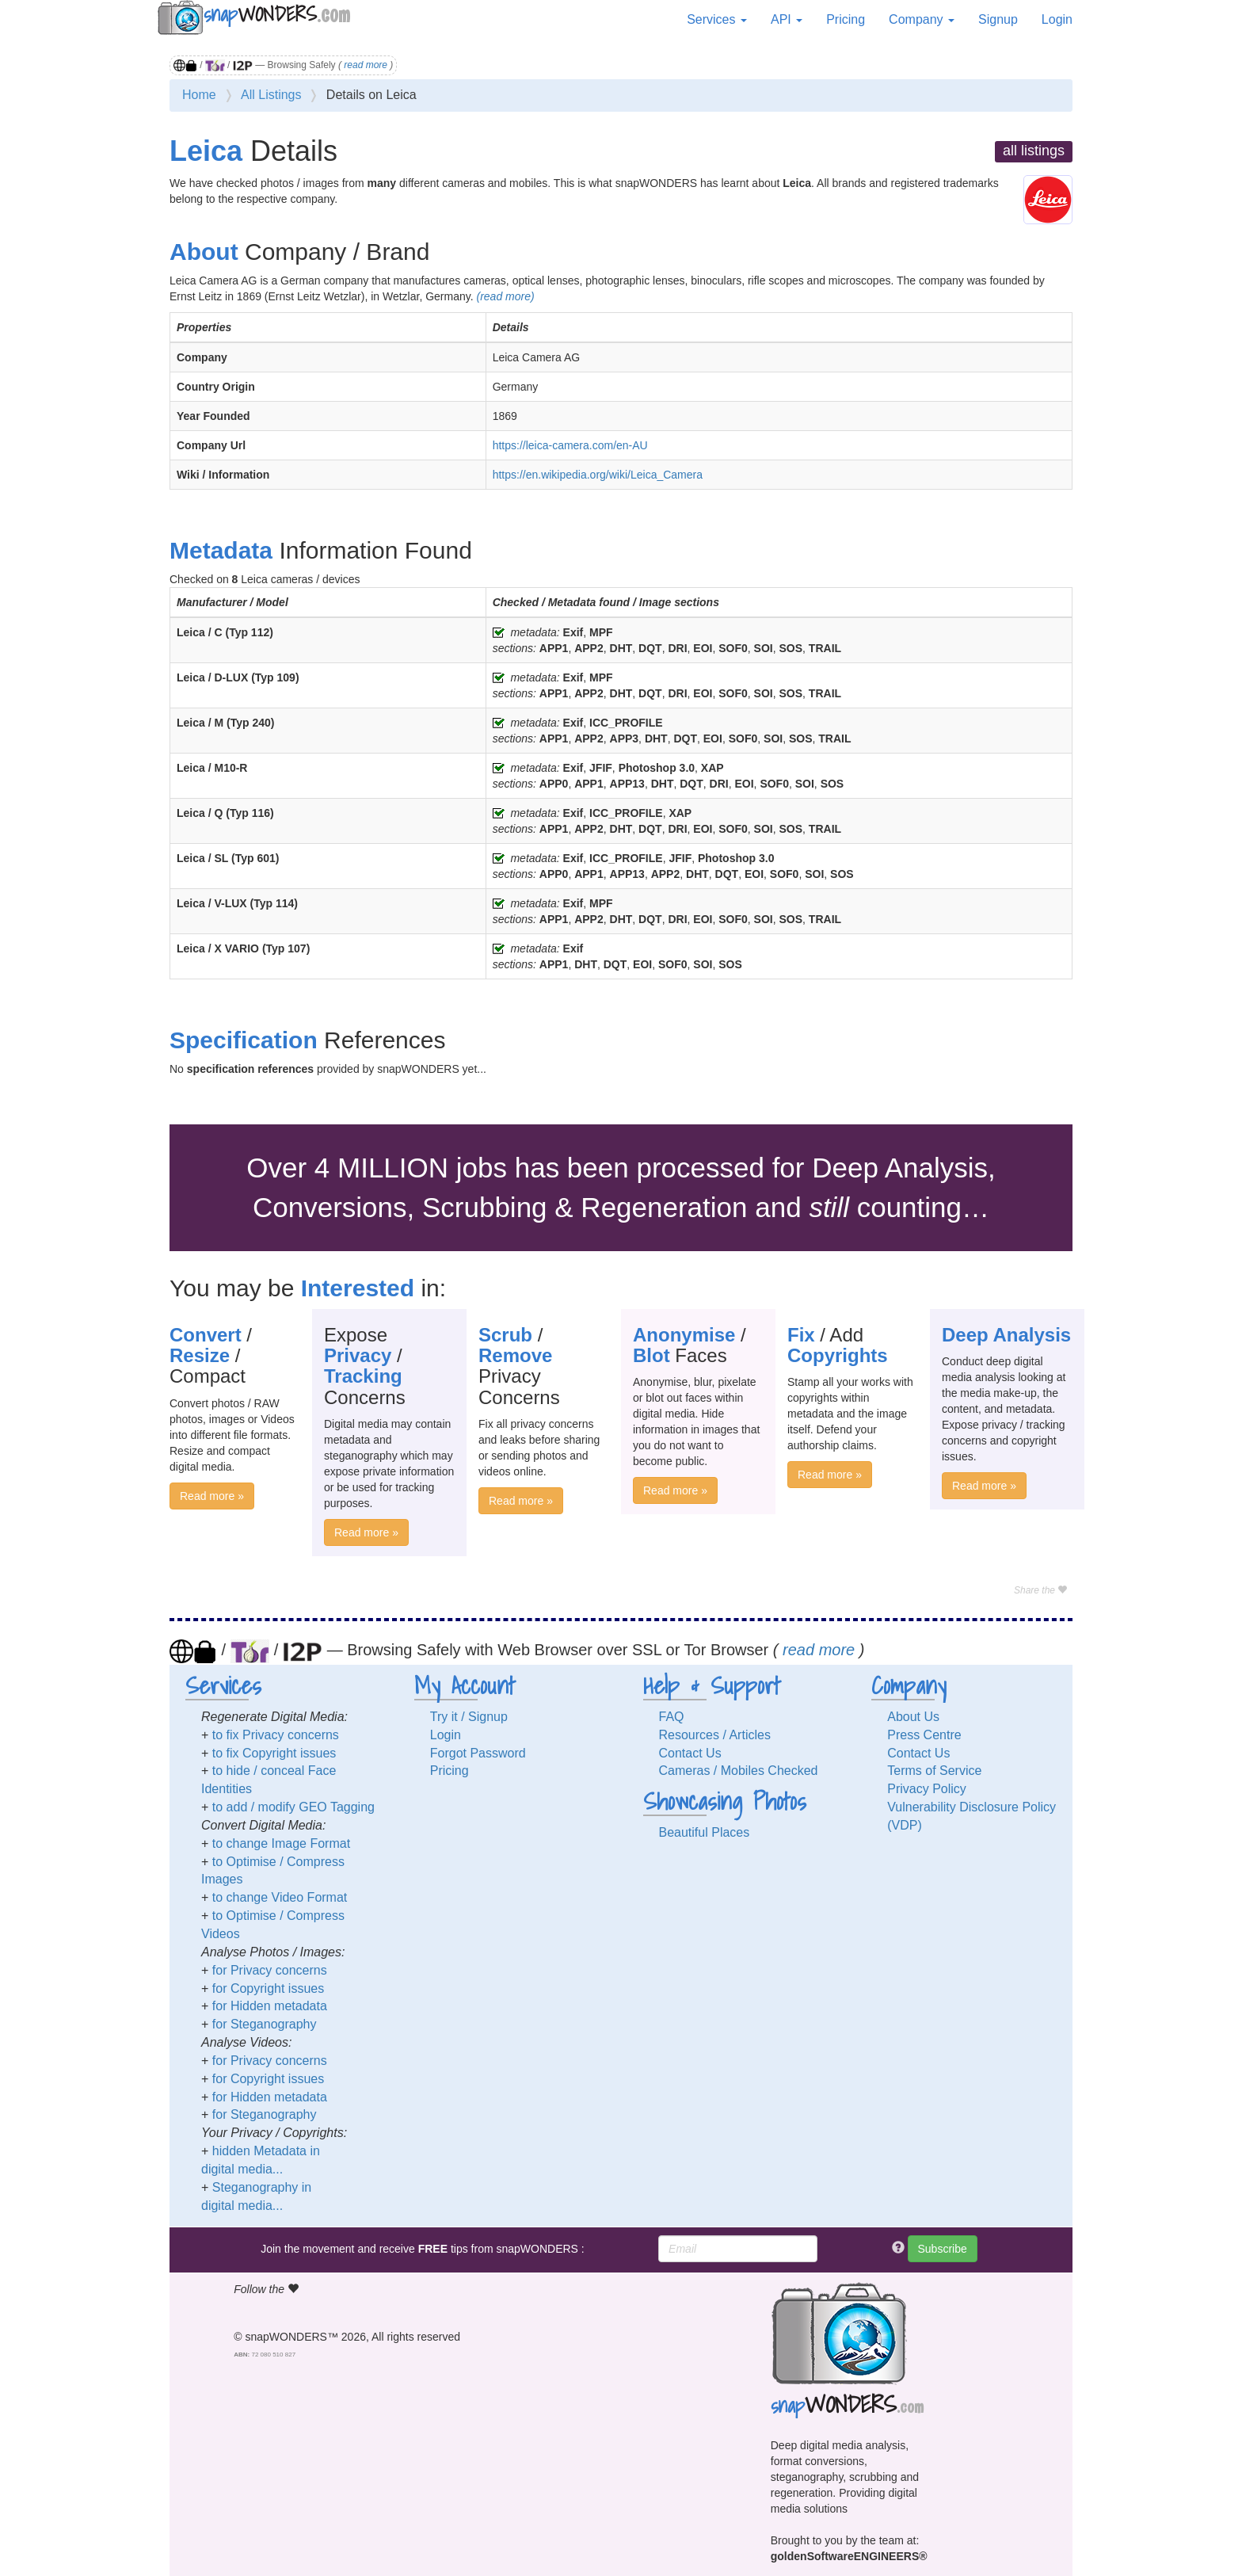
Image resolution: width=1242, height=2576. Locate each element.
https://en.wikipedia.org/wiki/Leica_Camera (598, 474)
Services (717, 19)
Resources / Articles (715, 1735)
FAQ (671, 1716)
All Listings (271, 94)
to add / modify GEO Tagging (293, 1807)
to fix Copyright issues (274, 1753)
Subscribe (942, 2248)
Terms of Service (934, 1770)
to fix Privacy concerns (275, 1735)
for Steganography (264, 2024)
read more (365, 65)
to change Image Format (281, 1843)
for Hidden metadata (269, 2006)
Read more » (212, 1496)
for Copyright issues (268, 1988)
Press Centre (924, 1735)
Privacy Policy (926, 1789)
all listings (1034, 150)
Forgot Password (478, 1753)
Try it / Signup (469, 1716)
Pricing (845, 19)
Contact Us (690, 1753)
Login (1057, 19)
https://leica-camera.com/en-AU (570, 445)
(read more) (505, 296)
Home (199, 94)
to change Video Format (279, 1897)
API (786, 19)
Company (921, 19)
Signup (998, 19)
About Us (913, 1716)
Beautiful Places (704, 1832)
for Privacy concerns (269, 1970)
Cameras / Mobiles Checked (738, 1770)
